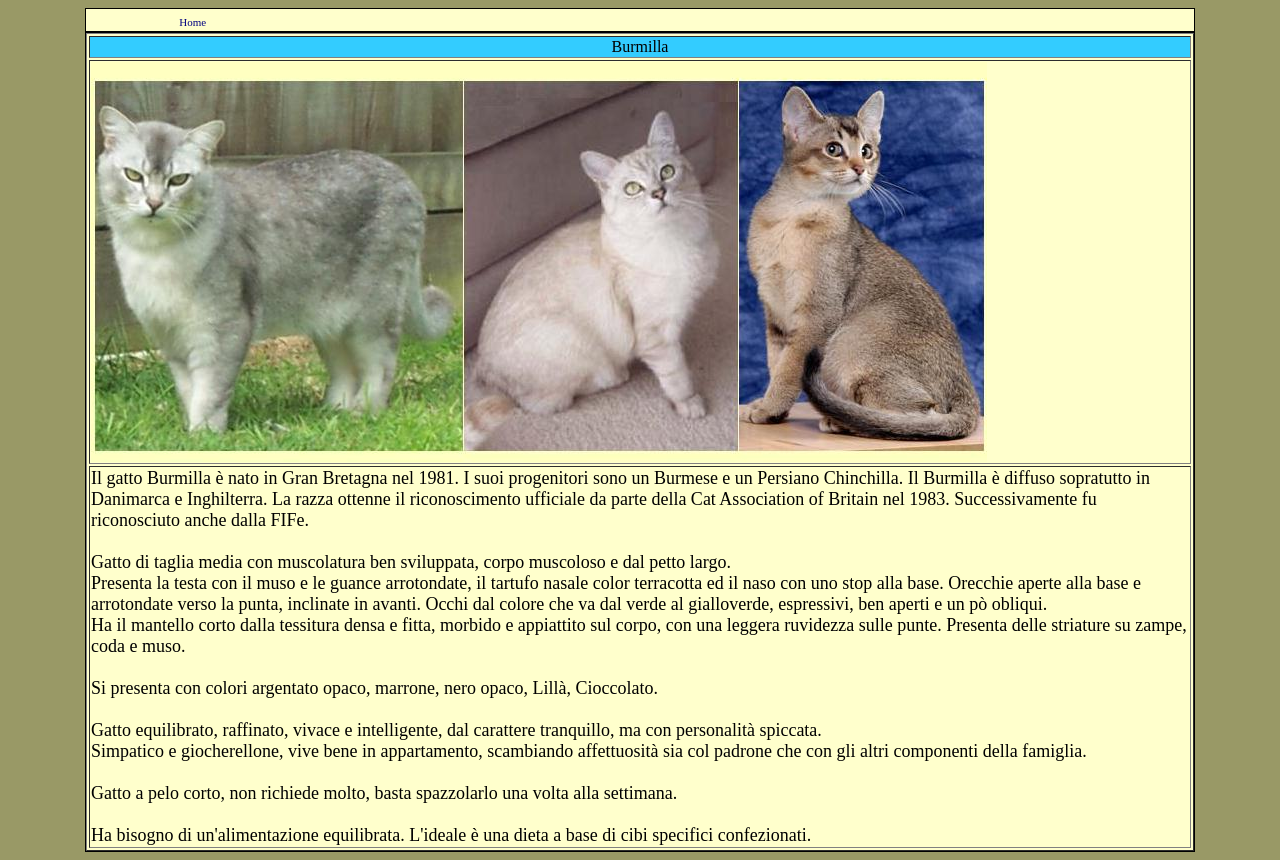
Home (192, 22)
